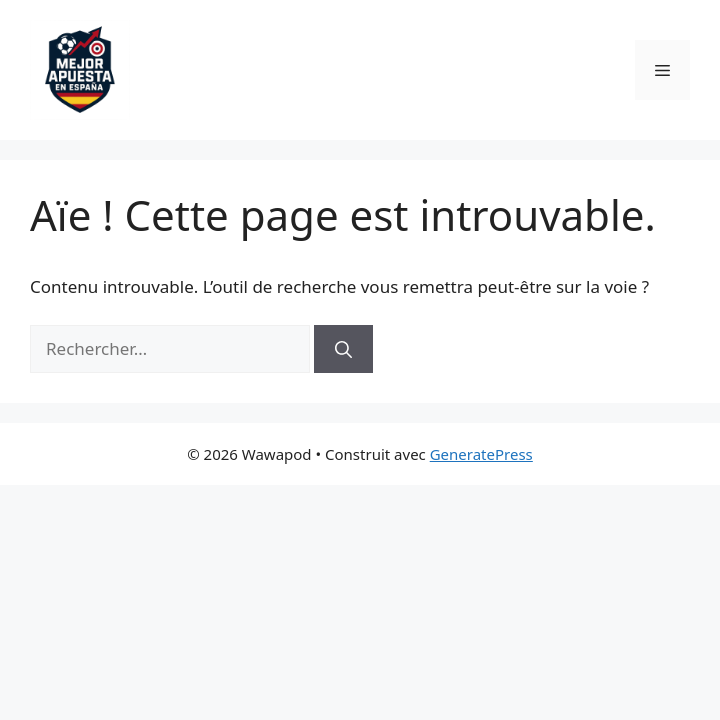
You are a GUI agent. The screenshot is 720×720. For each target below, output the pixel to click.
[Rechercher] (343, 349)
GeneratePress (481, 454)
